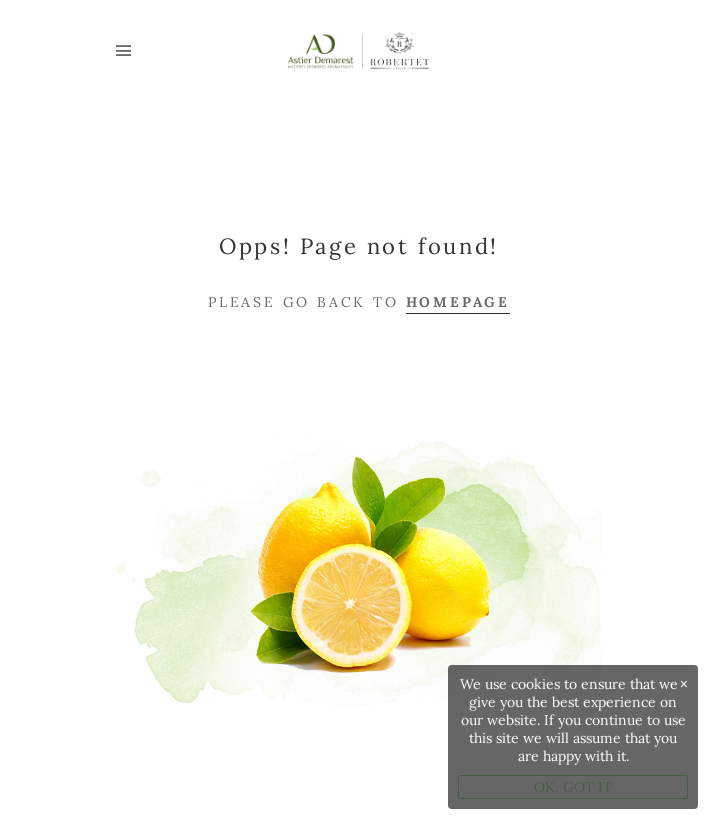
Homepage (458, 302)
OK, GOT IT (573, 787)
